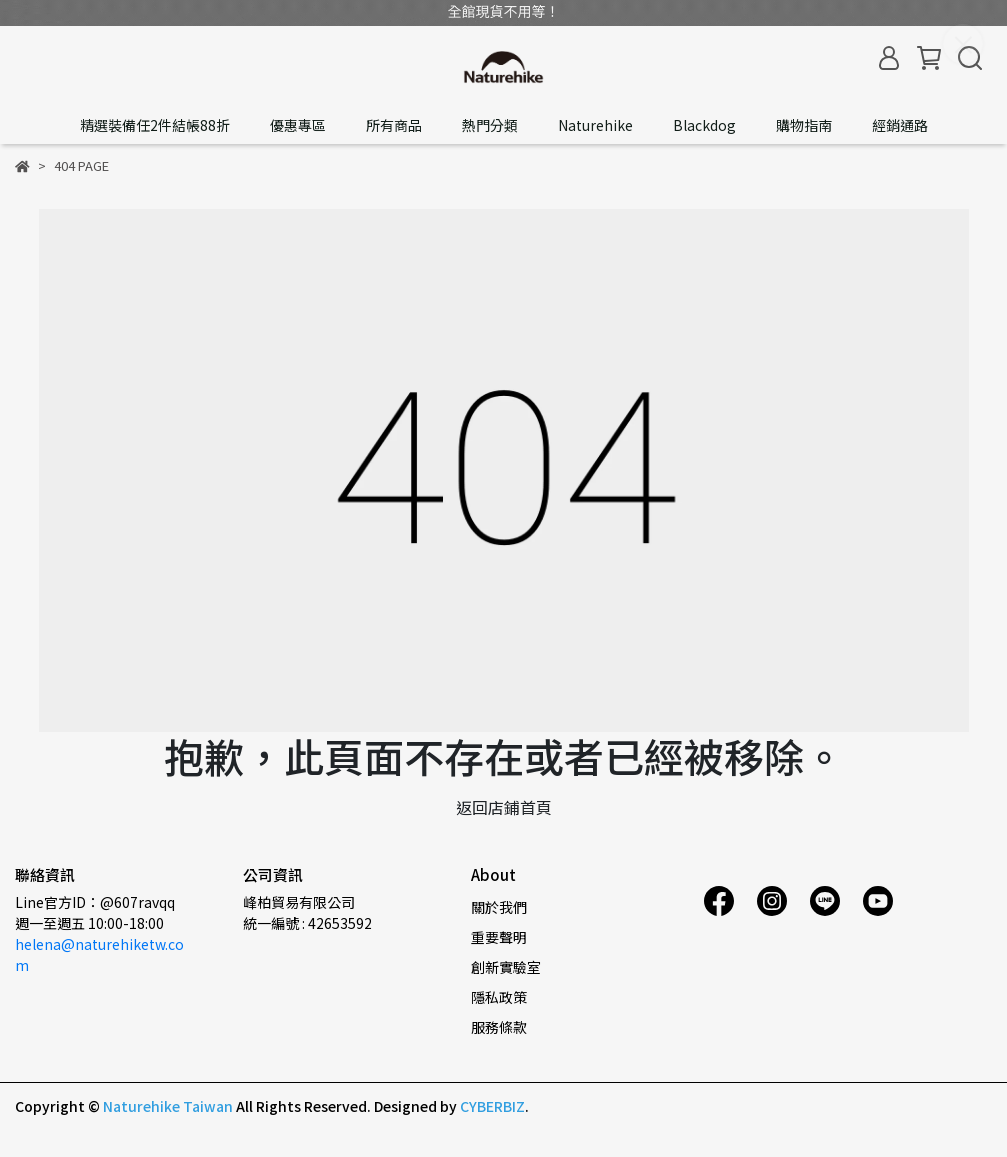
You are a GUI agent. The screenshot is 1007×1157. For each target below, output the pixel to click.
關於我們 (499, 907)
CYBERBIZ (492, 1106)
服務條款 (499, 1027)
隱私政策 (499, 997)
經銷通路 (900, 125)
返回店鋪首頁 (504, 807)
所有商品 (394, 125)
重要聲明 (499, 937)
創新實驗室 (506, 967)
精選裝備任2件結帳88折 (155, 125)
